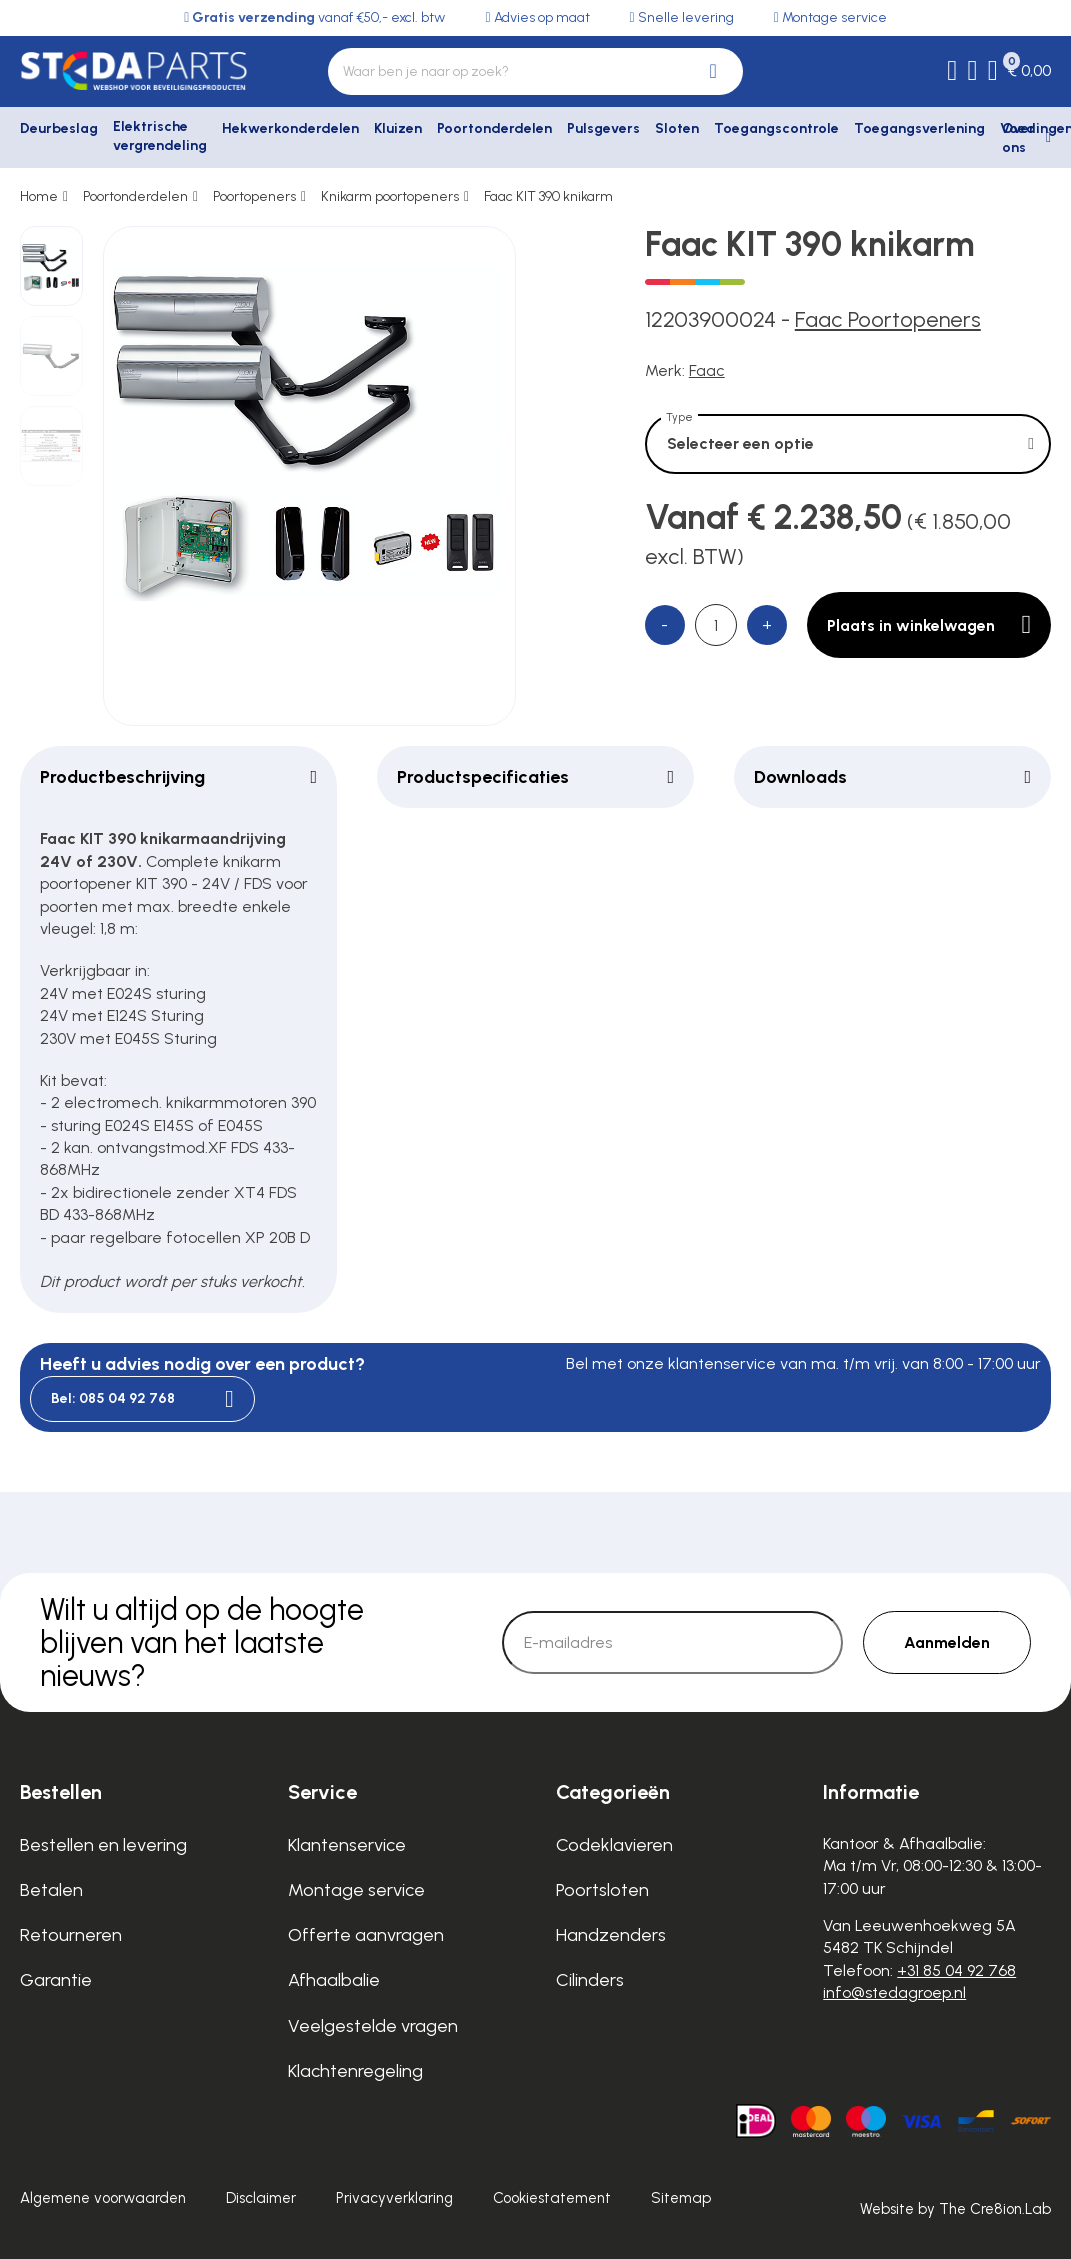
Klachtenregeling (355, 2071)
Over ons (1018, 138)
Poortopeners (254, 196)
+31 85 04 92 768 (956, 1970)
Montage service (356, 1890)
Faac (707, 370)
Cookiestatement (552, 2198)
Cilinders (590, 1980)
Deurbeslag (59, 128)
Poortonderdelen (494, 128)
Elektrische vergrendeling (160, 136)
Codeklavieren (614, 1845)
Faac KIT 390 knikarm (548, 196)
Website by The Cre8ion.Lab (955, 2209)
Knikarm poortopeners (390, 196)
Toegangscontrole (776, 128)
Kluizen (398, 128)
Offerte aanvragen (366, 1935)
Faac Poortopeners (888, 319)
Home (39, 196)
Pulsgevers (603, 128)
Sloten (677, 128)
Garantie (56, 1980)
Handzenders (611, 1935)
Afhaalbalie (334, 1980)
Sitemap (681, 2198)
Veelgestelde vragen (373, 2026)
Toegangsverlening (919, 128)
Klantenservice (347, 1845)
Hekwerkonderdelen (290, 128)
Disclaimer (261, 2198)
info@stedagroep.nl (894, 1992)
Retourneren (71, 1935)
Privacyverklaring (394, 2198)
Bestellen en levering (103, 1845)
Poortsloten (602, 1890)
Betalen (51, 1890)
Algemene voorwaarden (103, 2198)
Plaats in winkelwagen (929, 625)
